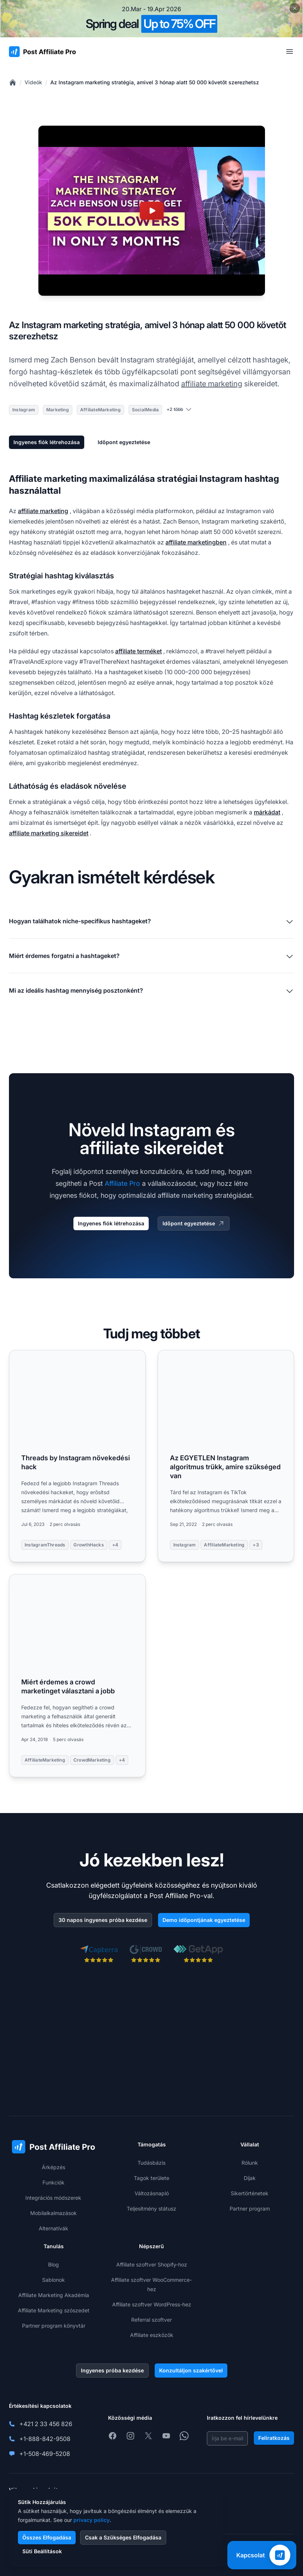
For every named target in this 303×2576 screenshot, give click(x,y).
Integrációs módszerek (53, 2198)
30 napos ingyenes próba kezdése (103, 1920)
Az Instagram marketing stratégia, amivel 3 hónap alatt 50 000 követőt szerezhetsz (154, 82)
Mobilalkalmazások (53, 2213)
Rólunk (250, 2162)
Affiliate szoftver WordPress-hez (151, 2304)
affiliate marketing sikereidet (48, 833)
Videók (33, 82)
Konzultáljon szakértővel (191, 2370)
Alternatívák (53, 2228)
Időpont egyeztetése (124, 442)
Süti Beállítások (42, 2551)
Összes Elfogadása (46, 2537)
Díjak (250, 2178)
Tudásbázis (151, 2162)
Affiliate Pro (122, 1183)
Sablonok (53, 2280)
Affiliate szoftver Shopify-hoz (151, 2264)
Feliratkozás (274, 2438)
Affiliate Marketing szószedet (53, 2310)
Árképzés (53, 2167)
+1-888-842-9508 (44, 2439)
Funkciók (53, 2182)
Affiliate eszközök (151, 2335)
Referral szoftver (151, 2319)
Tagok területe (151, 2178)
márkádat (267, 812)
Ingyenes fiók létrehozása (46, 442)
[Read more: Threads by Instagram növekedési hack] (77, 1456)
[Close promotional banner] (295, 8)
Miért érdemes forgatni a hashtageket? (151, 956)
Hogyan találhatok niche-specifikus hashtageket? (151, 921)
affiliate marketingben (196, 542)
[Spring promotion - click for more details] (151, 18)
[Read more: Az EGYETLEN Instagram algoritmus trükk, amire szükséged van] (226, 1456)
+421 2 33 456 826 (45, 2424)
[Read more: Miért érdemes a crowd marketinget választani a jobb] (77, 1675)
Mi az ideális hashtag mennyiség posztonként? (151, 991)
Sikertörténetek (249, 2193)
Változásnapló (152, 2193)
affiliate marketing (211, 383)
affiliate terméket (138, 651)
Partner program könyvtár (53, 2325)
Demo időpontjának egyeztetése (203, 1920)
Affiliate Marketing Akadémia (53, 2295)
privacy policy (91, 2520)
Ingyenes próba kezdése (112, 2370)
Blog (53, 2264)
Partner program (250, 2208)
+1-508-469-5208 (44, 2453)
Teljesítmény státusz (151, 2208)
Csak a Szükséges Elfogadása (123, 2537)
